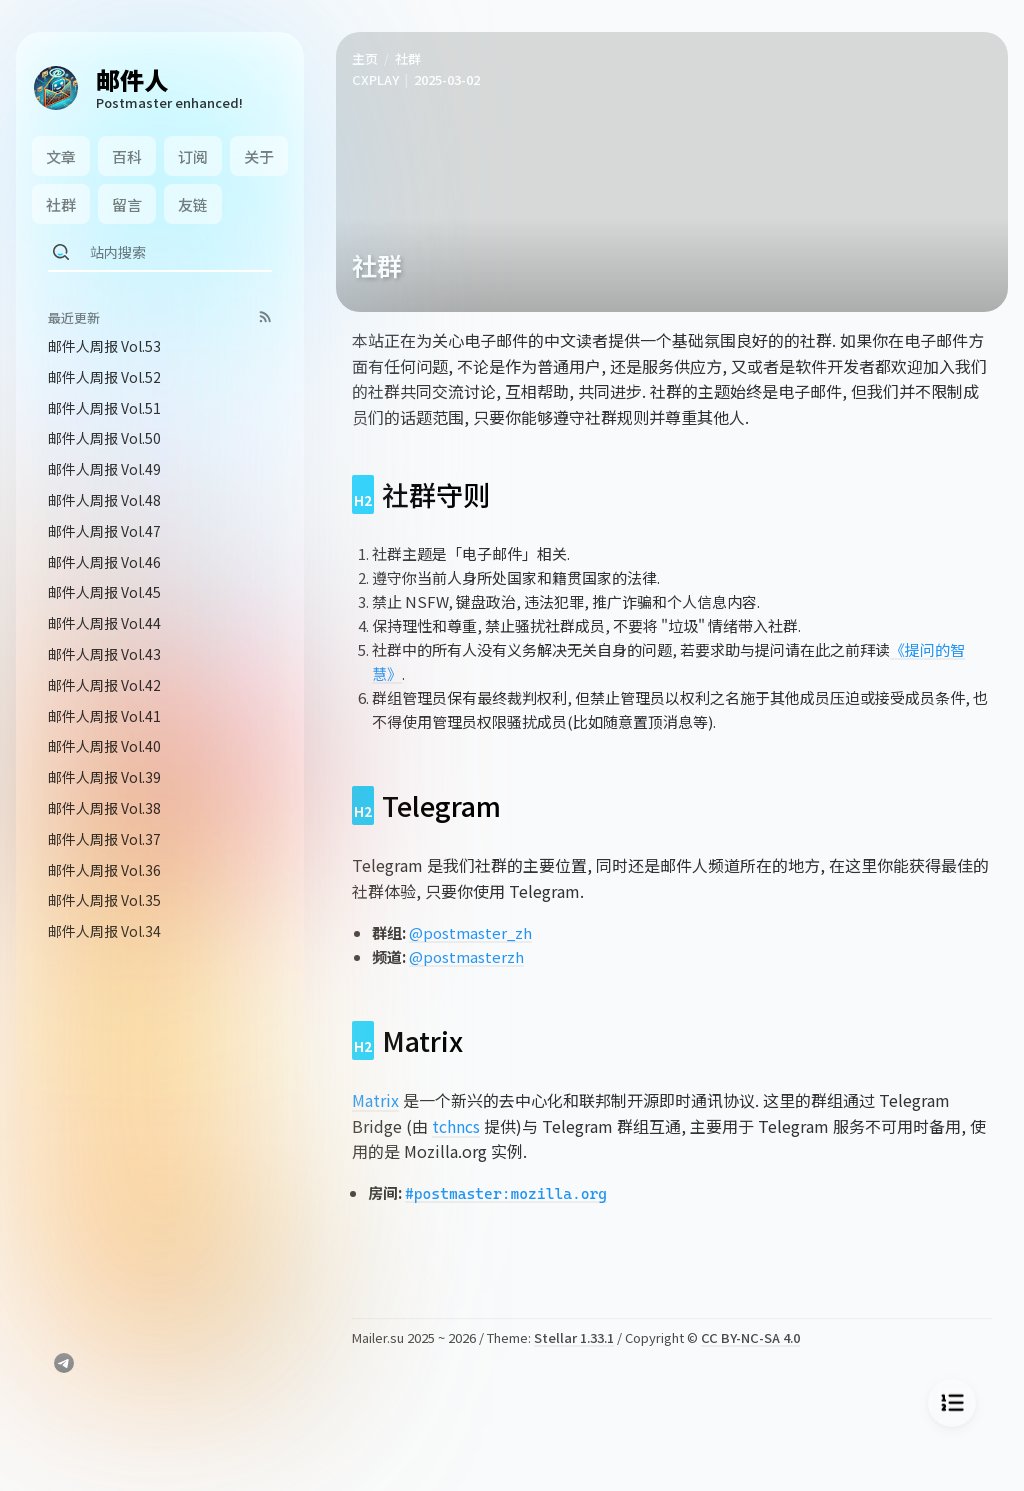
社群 (408, 58)
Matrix (375, 1100)
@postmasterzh (466, 956)
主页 (365, 58)
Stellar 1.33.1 (574, 1337)
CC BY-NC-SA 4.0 (750, 1337)
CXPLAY (375, 79)
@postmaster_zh (470, 932)
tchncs (456, 1126)
